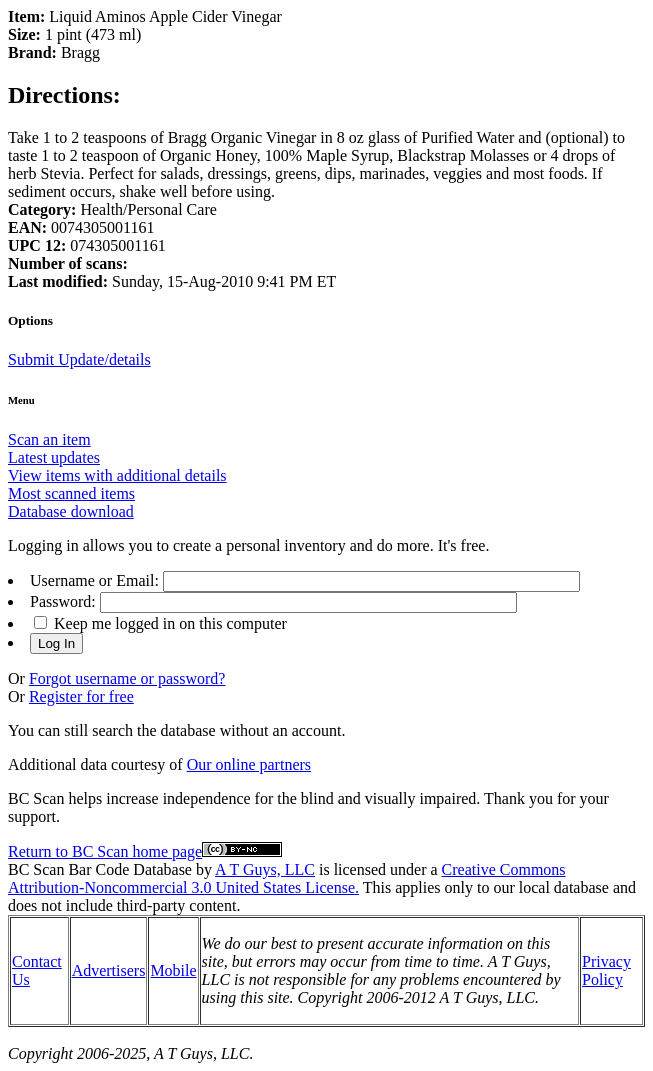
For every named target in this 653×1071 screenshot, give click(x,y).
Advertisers (109, 970)
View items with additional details (117, 475)
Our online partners (249, 764)
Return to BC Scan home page (105, 851)
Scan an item (49, 439)
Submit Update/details (79, 359)
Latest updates (54, 457)
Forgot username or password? (127, 678)
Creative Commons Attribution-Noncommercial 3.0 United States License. (287, 878)
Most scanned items (71, 493)
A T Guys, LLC (265, 869)
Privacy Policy (606, 970)
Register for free (81, 696)
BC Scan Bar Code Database (100, 869)
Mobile (173, 970)
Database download (71, 511)
